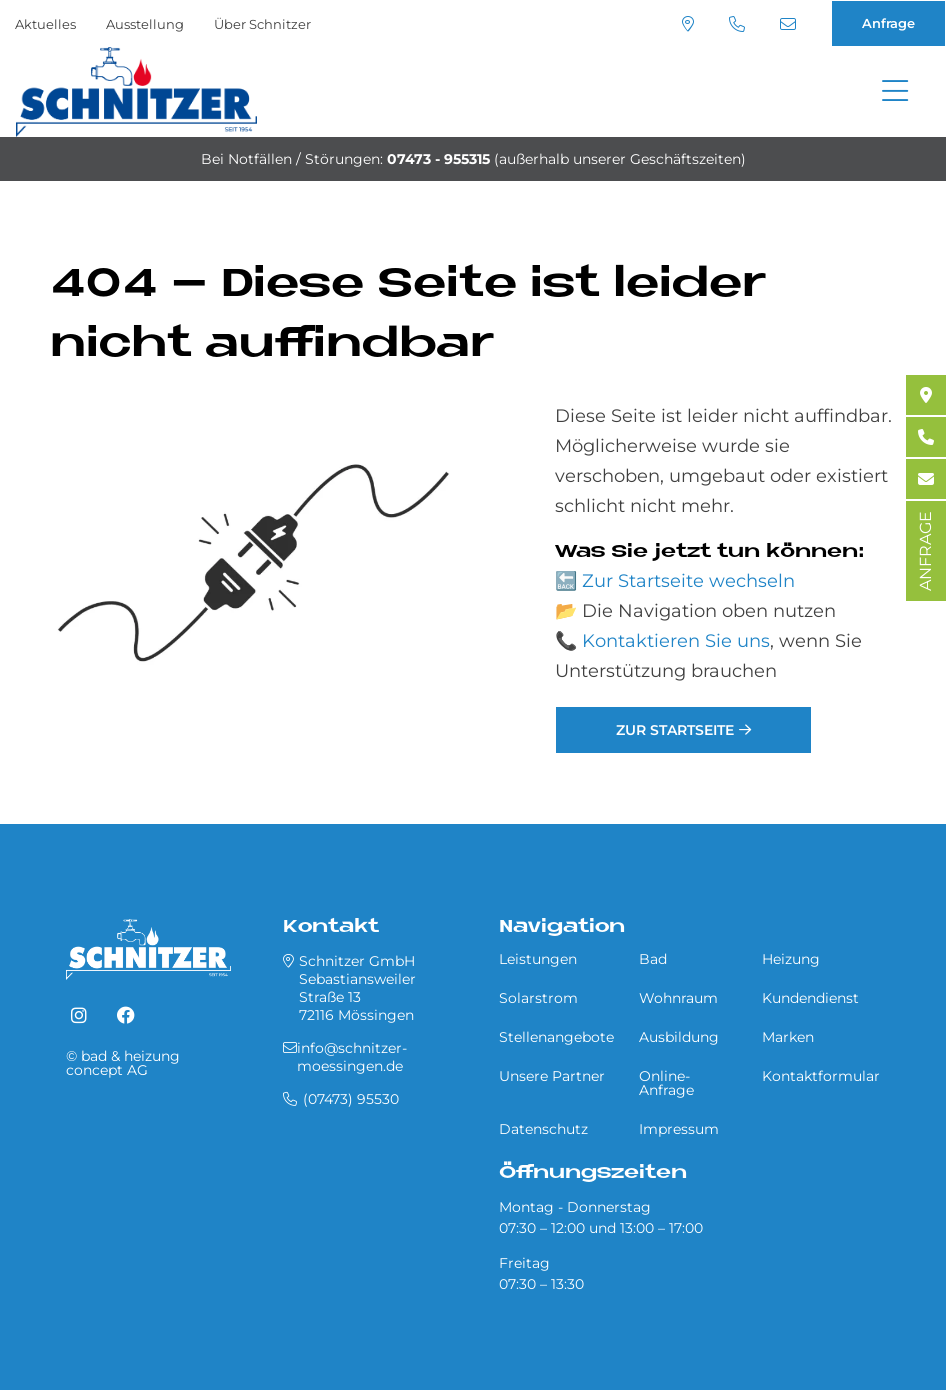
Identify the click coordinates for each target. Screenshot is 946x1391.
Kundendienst (810, 998)
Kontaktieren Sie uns (676, 641)
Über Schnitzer (262, 24)
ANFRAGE (925, 551)
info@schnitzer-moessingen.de (788, 24)
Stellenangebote (556, 1037)
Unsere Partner (552, 1076)
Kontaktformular (821, 1076)
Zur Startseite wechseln (688, 581)
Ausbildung (679, 1037)
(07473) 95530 (737, 24)
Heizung (791, 959)
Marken (788, 1037)
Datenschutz (543, 1129)
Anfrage (888, 23)
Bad (653, 959)
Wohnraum (678, 998)
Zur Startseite (675, 730)
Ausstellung (145, 24)
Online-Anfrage (666, 1083)
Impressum (679, 1129)
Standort (688, 24)
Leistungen (538, 959)
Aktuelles (45, 24)
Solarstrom (538, 998)
